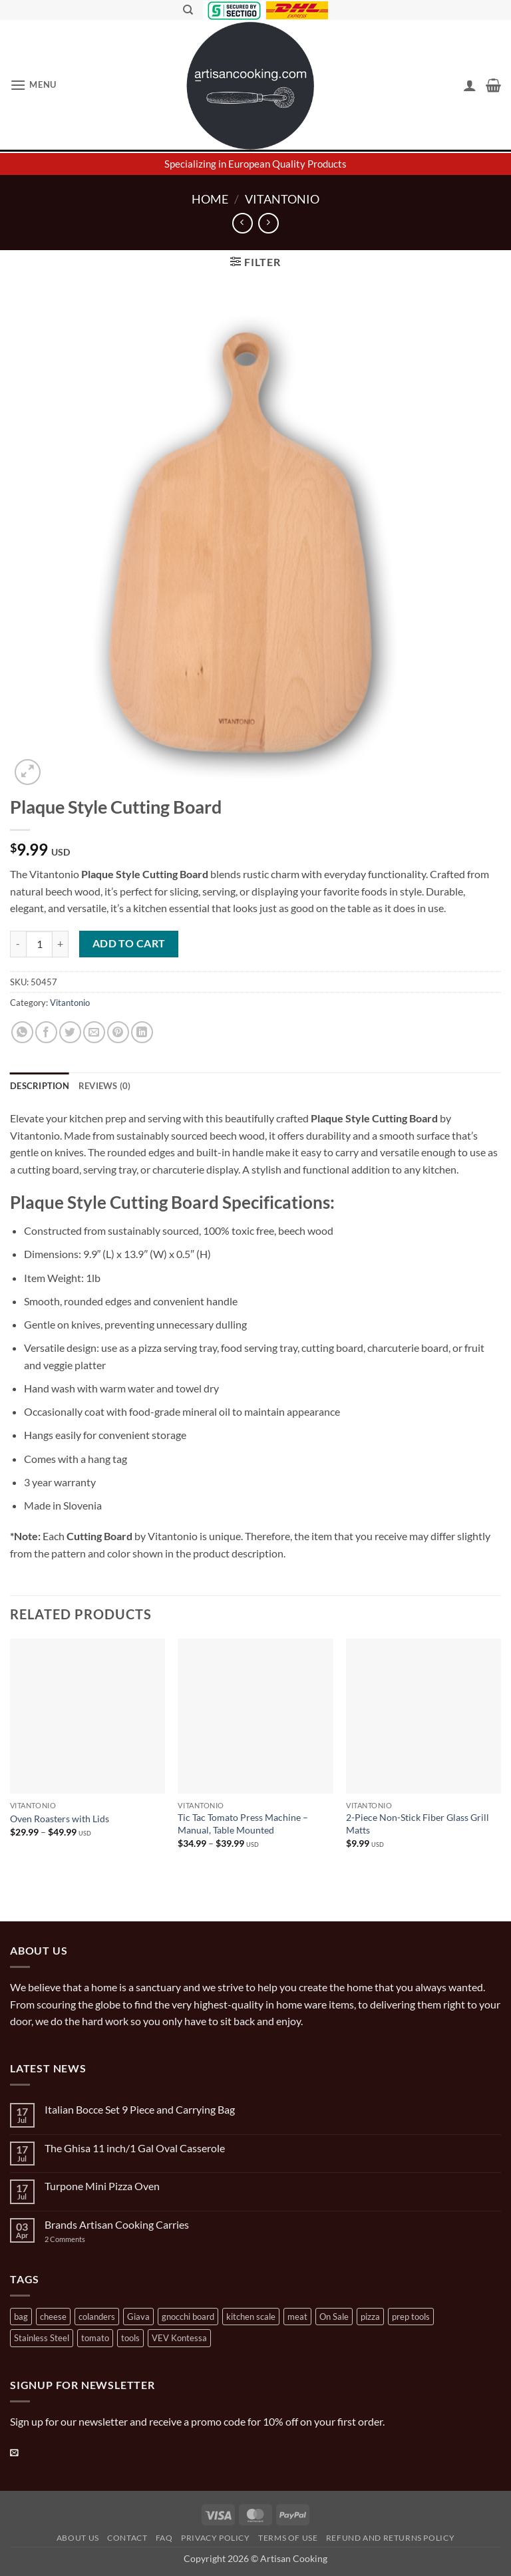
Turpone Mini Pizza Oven (102, 2185)
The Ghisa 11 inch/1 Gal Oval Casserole (135, 2148)
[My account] (469, 85)
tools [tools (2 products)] (130, 2338)
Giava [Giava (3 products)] (138, 2316)
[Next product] (242, 223)
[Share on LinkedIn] (142, 1032)
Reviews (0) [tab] (105, 1085)
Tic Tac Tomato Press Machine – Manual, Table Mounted (243, 1824)
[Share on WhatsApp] (22, 1032)
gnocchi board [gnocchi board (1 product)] (188, 2316)
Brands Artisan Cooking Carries (117, 2224)
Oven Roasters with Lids (59, 1818)
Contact (127, 2538)
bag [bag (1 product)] (21, 2316)
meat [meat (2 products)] (297, 2316)
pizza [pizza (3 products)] (370, 2316)
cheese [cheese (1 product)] (53, 2316)
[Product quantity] (39, 944)
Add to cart (129, 943)
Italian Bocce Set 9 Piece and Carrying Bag (140, 2109)
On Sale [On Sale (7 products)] (334, 2316)
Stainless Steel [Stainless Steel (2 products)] (41, 2338)
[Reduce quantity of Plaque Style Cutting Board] (18, 944)
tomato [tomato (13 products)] (95, 2338)
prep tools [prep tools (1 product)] (411, 2316)
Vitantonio (282, 199)
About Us (78, 2538)
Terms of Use (287, 2538)
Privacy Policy (215, 2538)
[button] (33, 85)
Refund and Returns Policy (390, 2538)
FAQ (164, 2538)
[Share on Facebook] (46, 1032)
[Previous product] (268, 223)
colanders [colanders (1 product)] (97, 2316)
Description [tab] (39, 1085)
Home (210, 199)
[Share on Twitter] (70, 1032)
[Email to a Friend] (94, 1032)
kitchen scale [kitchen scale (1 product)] (250, 2316)
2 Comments (78, 2239)
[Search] (188, 10)
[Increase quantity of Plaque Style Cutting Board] (61, 944)
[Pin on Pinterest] (118, 1032)
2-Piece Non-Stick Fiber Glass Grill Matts (417, 1824)
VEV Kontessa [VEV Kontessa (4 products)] (179, 2338)
